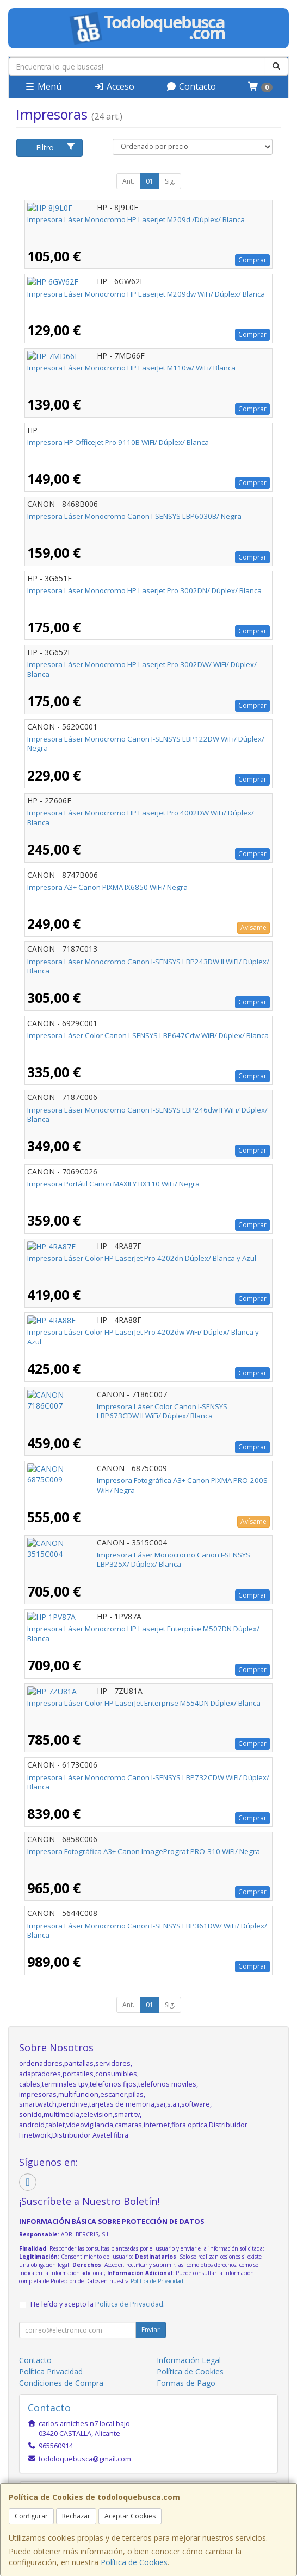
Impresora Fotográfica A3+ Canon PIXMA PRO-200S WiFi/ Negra (132, 1480)
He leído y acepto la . (97, 2304)
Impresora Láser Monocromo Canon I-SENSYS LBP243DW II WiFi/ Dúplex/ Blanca (148, 966)
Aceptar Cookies (130, 2516)
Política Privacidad (51, 2371)
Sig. (170, 181)
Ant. (128, 181)
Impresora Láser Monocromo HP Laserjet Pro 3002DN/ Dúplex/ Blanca (144, 590)
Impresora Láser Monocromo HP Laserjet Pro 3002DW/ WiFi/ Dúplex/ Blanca (142, 668)
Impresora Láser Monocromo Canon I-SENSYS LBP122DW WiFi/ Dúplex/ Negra (145, 743)
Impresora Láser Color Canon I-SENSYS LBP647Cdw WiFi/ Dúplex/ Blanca (148, 1035)
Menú (42, 86)
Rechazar (76, 2516)
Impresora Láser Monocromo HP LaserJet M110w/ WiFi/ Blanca (131, 368)
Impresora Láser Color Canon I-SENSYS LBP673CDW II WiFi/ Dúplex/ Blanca (139, 1411)
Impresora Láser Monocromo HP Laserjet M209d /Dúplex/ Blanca (136, 219)
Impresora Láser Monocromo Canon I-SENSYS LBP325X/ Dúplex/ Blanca (147, 1555)
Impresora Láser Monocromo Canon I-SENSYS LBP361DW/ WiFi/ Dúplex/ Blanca (147, 1930)
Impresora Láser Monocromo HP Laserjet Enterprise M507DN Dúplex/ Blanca (143, 1633)
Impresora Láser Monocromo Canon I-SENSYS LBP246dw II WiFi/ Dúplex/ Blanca (147, 1114)
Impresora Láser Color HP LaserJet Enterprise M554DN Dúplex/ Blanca (144, 1703)
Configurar (31, 2516)
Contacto (191, 86)
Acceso (114, 86)
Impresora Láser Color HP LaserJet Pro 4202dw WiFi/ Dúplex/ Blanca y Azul (143, 1336)
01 (149, 181)
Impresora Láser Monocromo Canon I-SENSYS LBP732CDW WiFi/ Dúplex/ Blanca (148, 1782)
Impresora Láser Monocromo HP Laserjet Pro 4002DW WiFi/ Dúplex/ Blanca (140, 817)
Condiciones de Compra (61, 2383)
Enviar (150, 2329)
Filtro (56, 147)
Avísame (253, 927)
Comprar (252, 260)
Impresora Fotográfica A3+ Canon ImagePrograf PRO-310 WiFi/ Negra (143, 1851)
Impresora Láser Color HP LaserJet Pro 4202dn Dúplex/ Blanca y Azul (141, 1258)
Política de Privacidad (157, 2281)
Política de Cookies (134, 2562)
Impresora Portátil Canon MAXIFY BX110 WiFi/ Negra (113, 1184)
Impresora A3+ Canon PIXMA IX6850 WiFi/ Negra (107, 887)
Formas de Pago (186, 2383)
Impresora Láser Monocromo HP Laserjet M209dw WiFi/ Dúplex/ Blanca (146, 294)
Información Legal (189, 2360)
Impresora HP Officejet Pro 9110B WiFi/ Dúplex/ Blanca (118, 442)
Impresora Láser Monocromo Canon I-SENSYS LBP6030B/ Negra (134, 516)
